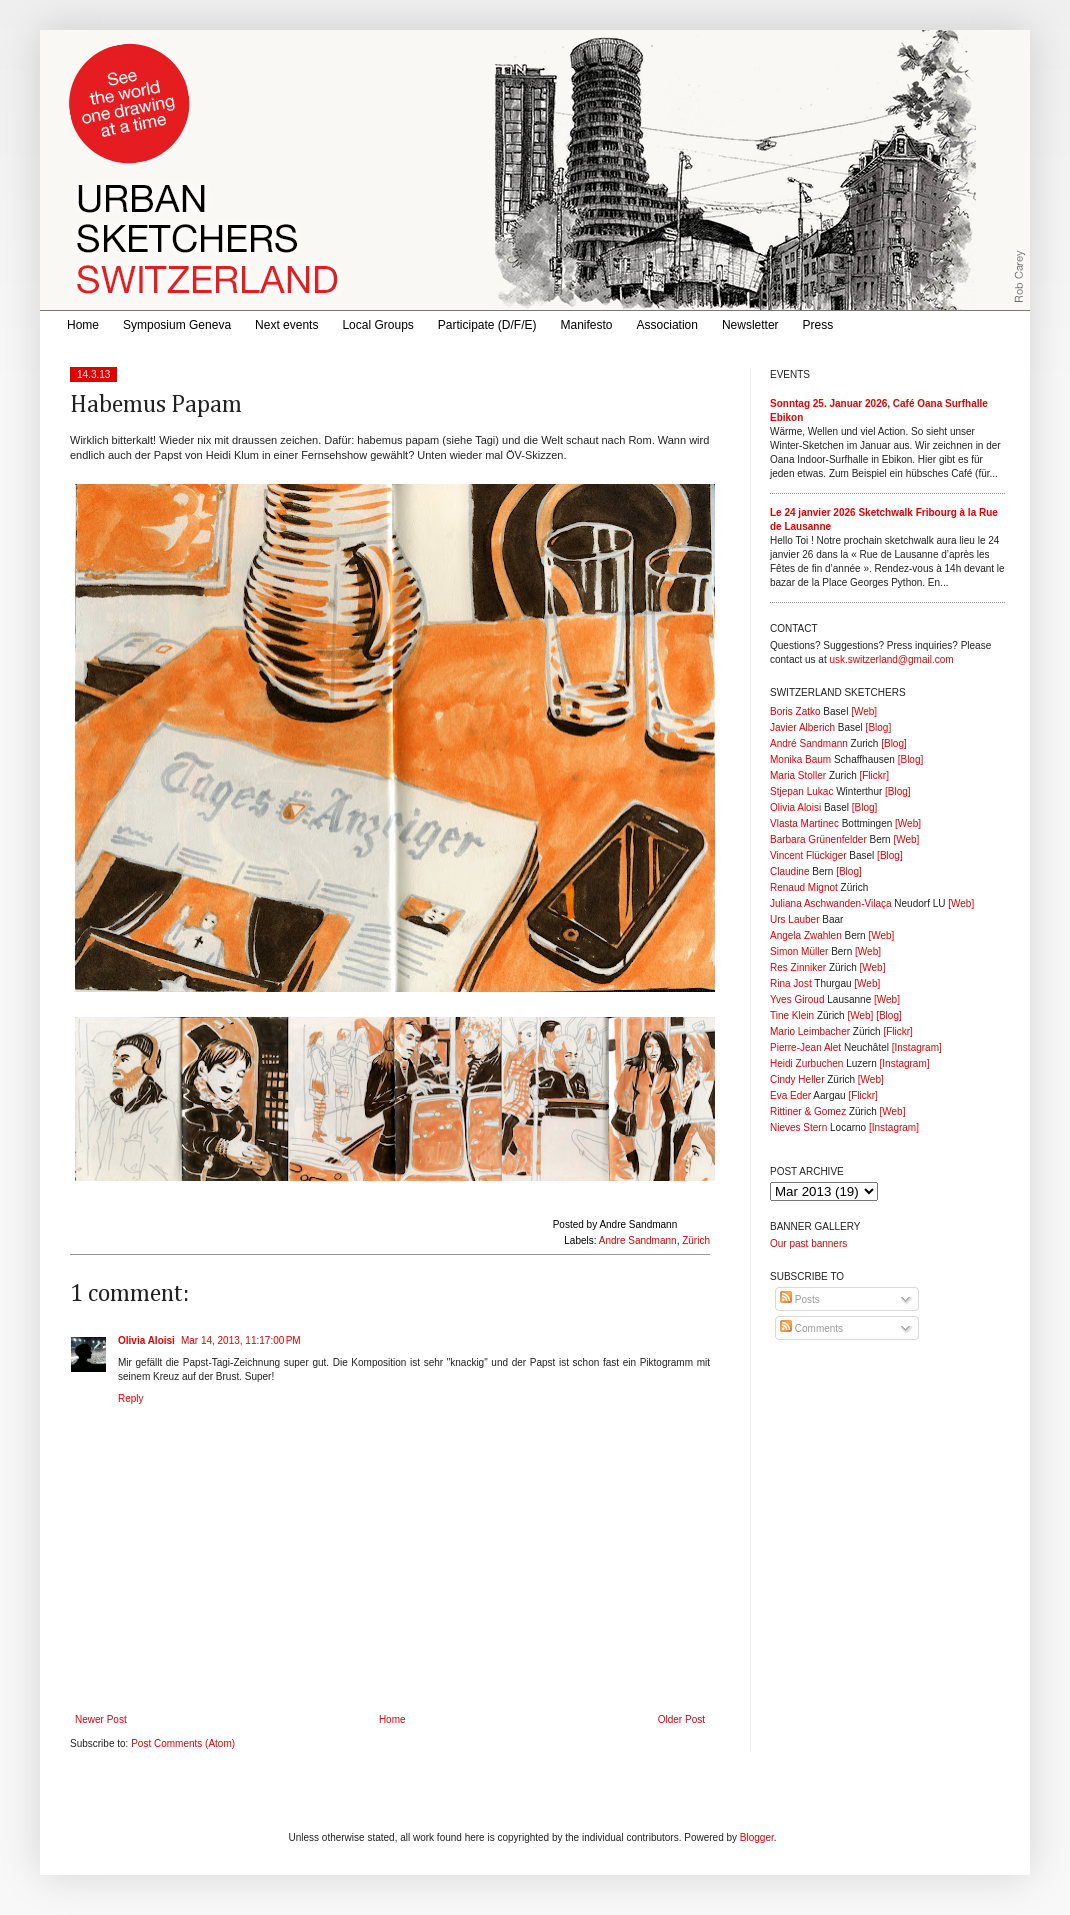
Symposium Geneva (177, 325)
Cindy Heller (797, 1079)
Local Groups (377, 325)
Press (818, 325)
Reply (131, 1398)
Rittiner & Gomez (808, 1111)
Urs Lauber (794, 919)
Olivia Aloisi (146, 1340)
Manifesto (587, 325)
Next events (286, 325)
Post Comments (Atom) (183, 1743)
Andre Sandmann (638, 1240)
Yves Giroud (797, 999)
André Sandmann (809, 743)
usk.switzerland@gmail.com (891, 659)
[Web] (864, 711)
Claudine (789, 871)
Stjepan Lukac (801, 791)
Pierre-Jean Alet (805, 1047)
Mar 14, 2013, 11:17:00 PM (241, 1340)
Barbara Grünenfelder (818, 839)
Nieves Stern (798, 1127)
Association (667, 325)
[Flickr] (873, 775)
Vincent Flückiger (808, 855)
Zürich (696, 1240)
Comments (811, 1328)
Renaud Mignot (804, 887)
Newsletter (750, 325)
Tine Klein (792, 1015)
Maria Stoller (798, 775)
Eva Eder (790, 1095)
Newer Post (101, 1719)
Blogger (757, 1837)
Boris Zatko (795, 711)
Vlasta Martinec (804, 823)
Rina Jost (791, 983)
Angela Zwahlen (806, 935)
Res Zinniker (798, 967)
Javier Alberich (802, 727)
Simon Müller (799, 951)
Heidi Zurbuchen (806, 1063)
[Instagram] (917, 1047)
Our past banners (808, 1243)
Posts (800, 1299)
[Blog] (879, 727)
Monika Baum (800, 759)
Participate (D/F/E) (487, 325)
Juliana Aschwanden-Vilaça (831, 903)
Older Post (681, 1719)
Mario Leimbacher (810, 1031)
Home (83, 325)
